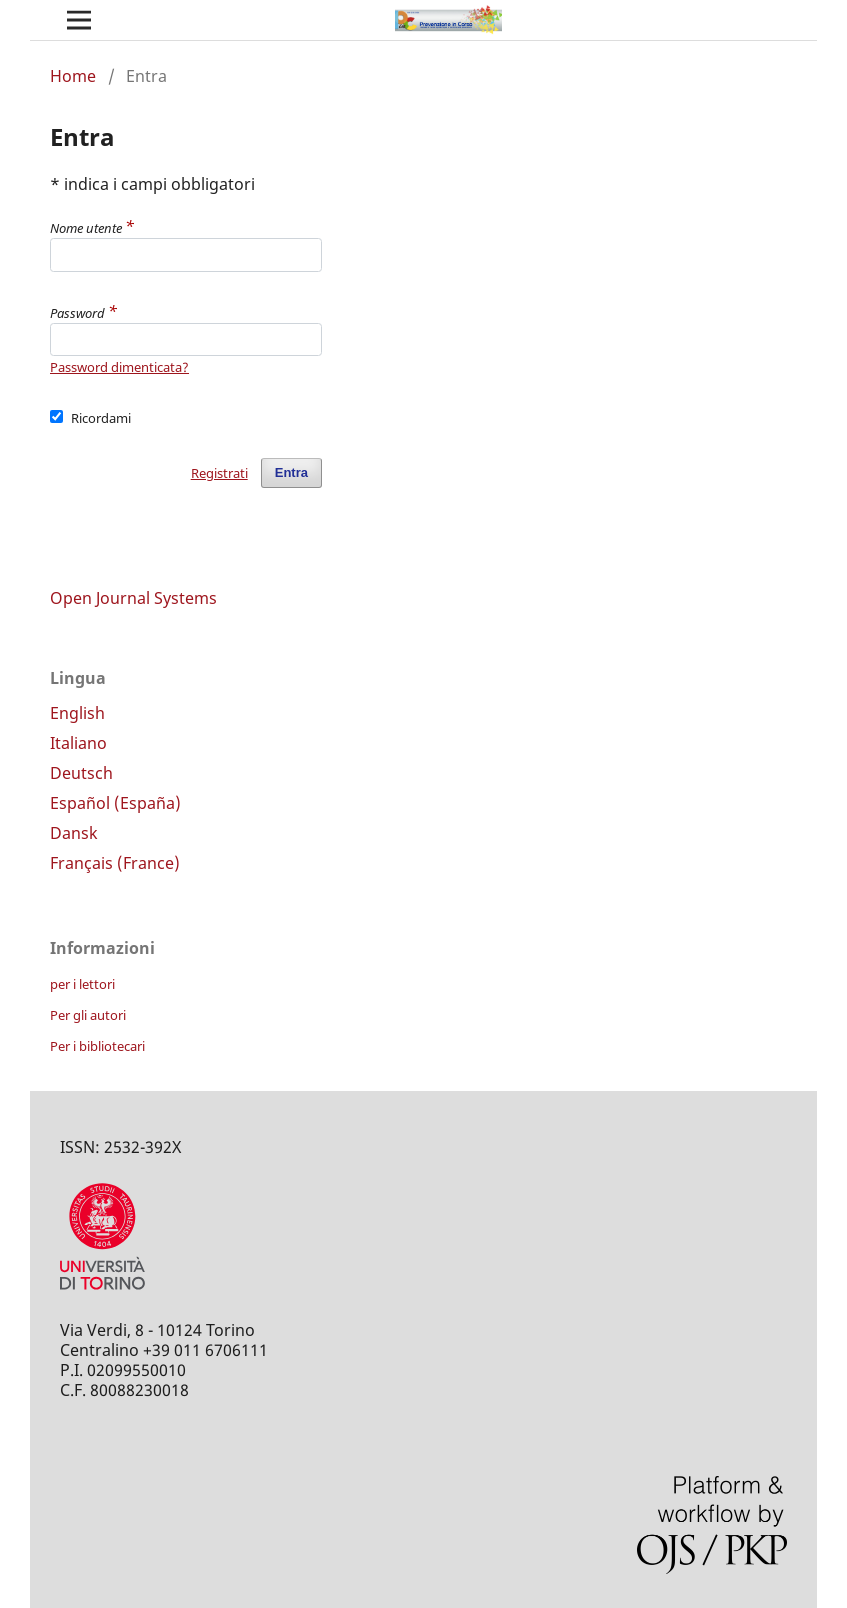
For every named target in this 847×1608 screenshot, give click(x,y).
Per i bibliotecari (97, 1046)
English (77, 713)
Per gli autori (88, 1015)
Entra (291, 472)
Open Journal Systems (133, 598)
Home (73, 76)
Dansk (74, 833)
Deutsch (81, 773)
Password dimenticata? (119, 367)
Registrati (219, 473)
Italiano (78, 743)
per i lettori (82, 984)
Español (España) (115, 803)
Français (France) (115, 863)
